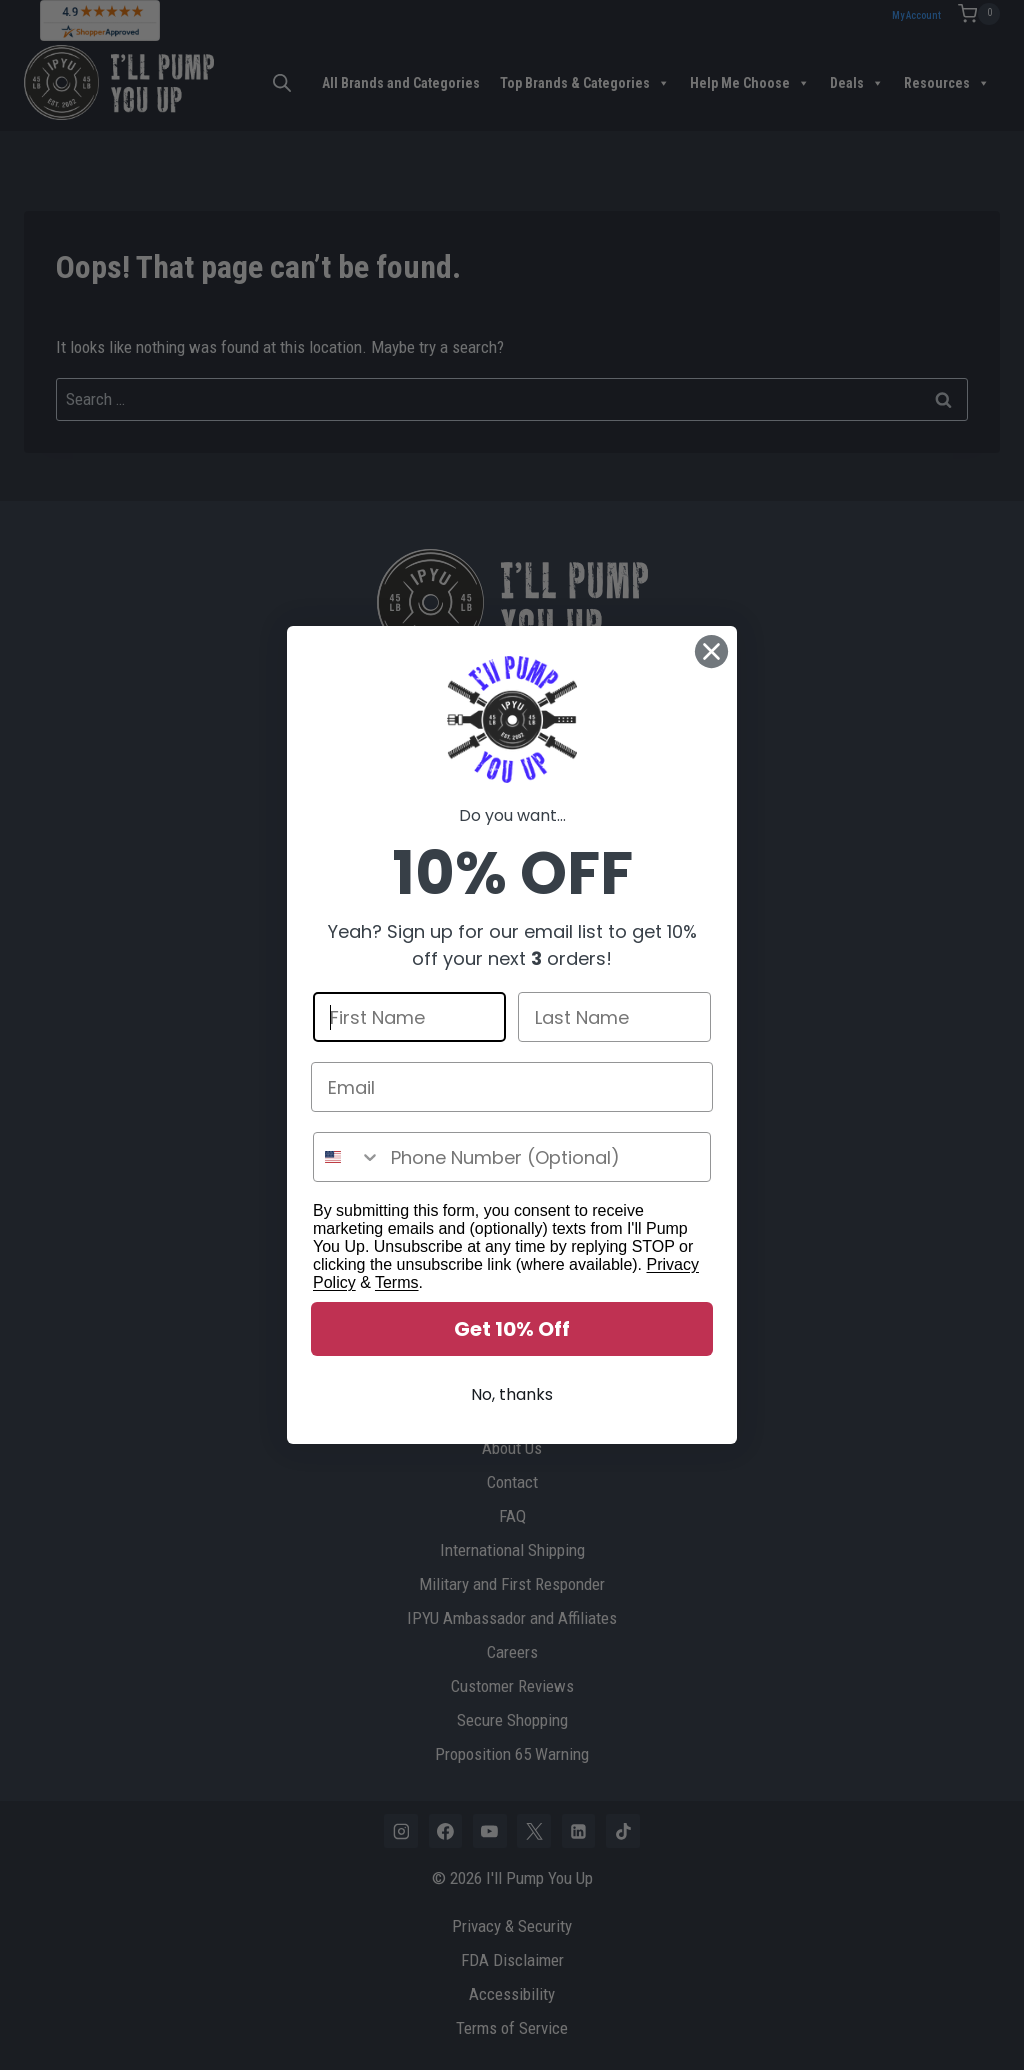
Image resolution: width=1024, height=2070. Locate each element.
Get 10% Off (512, 1338)
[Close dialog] (711, 660)
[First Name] (409, 1026)
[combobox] (347, 1166)
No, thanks (512, 1403)
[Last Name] (614, 1026)
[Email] (512, 1096)
